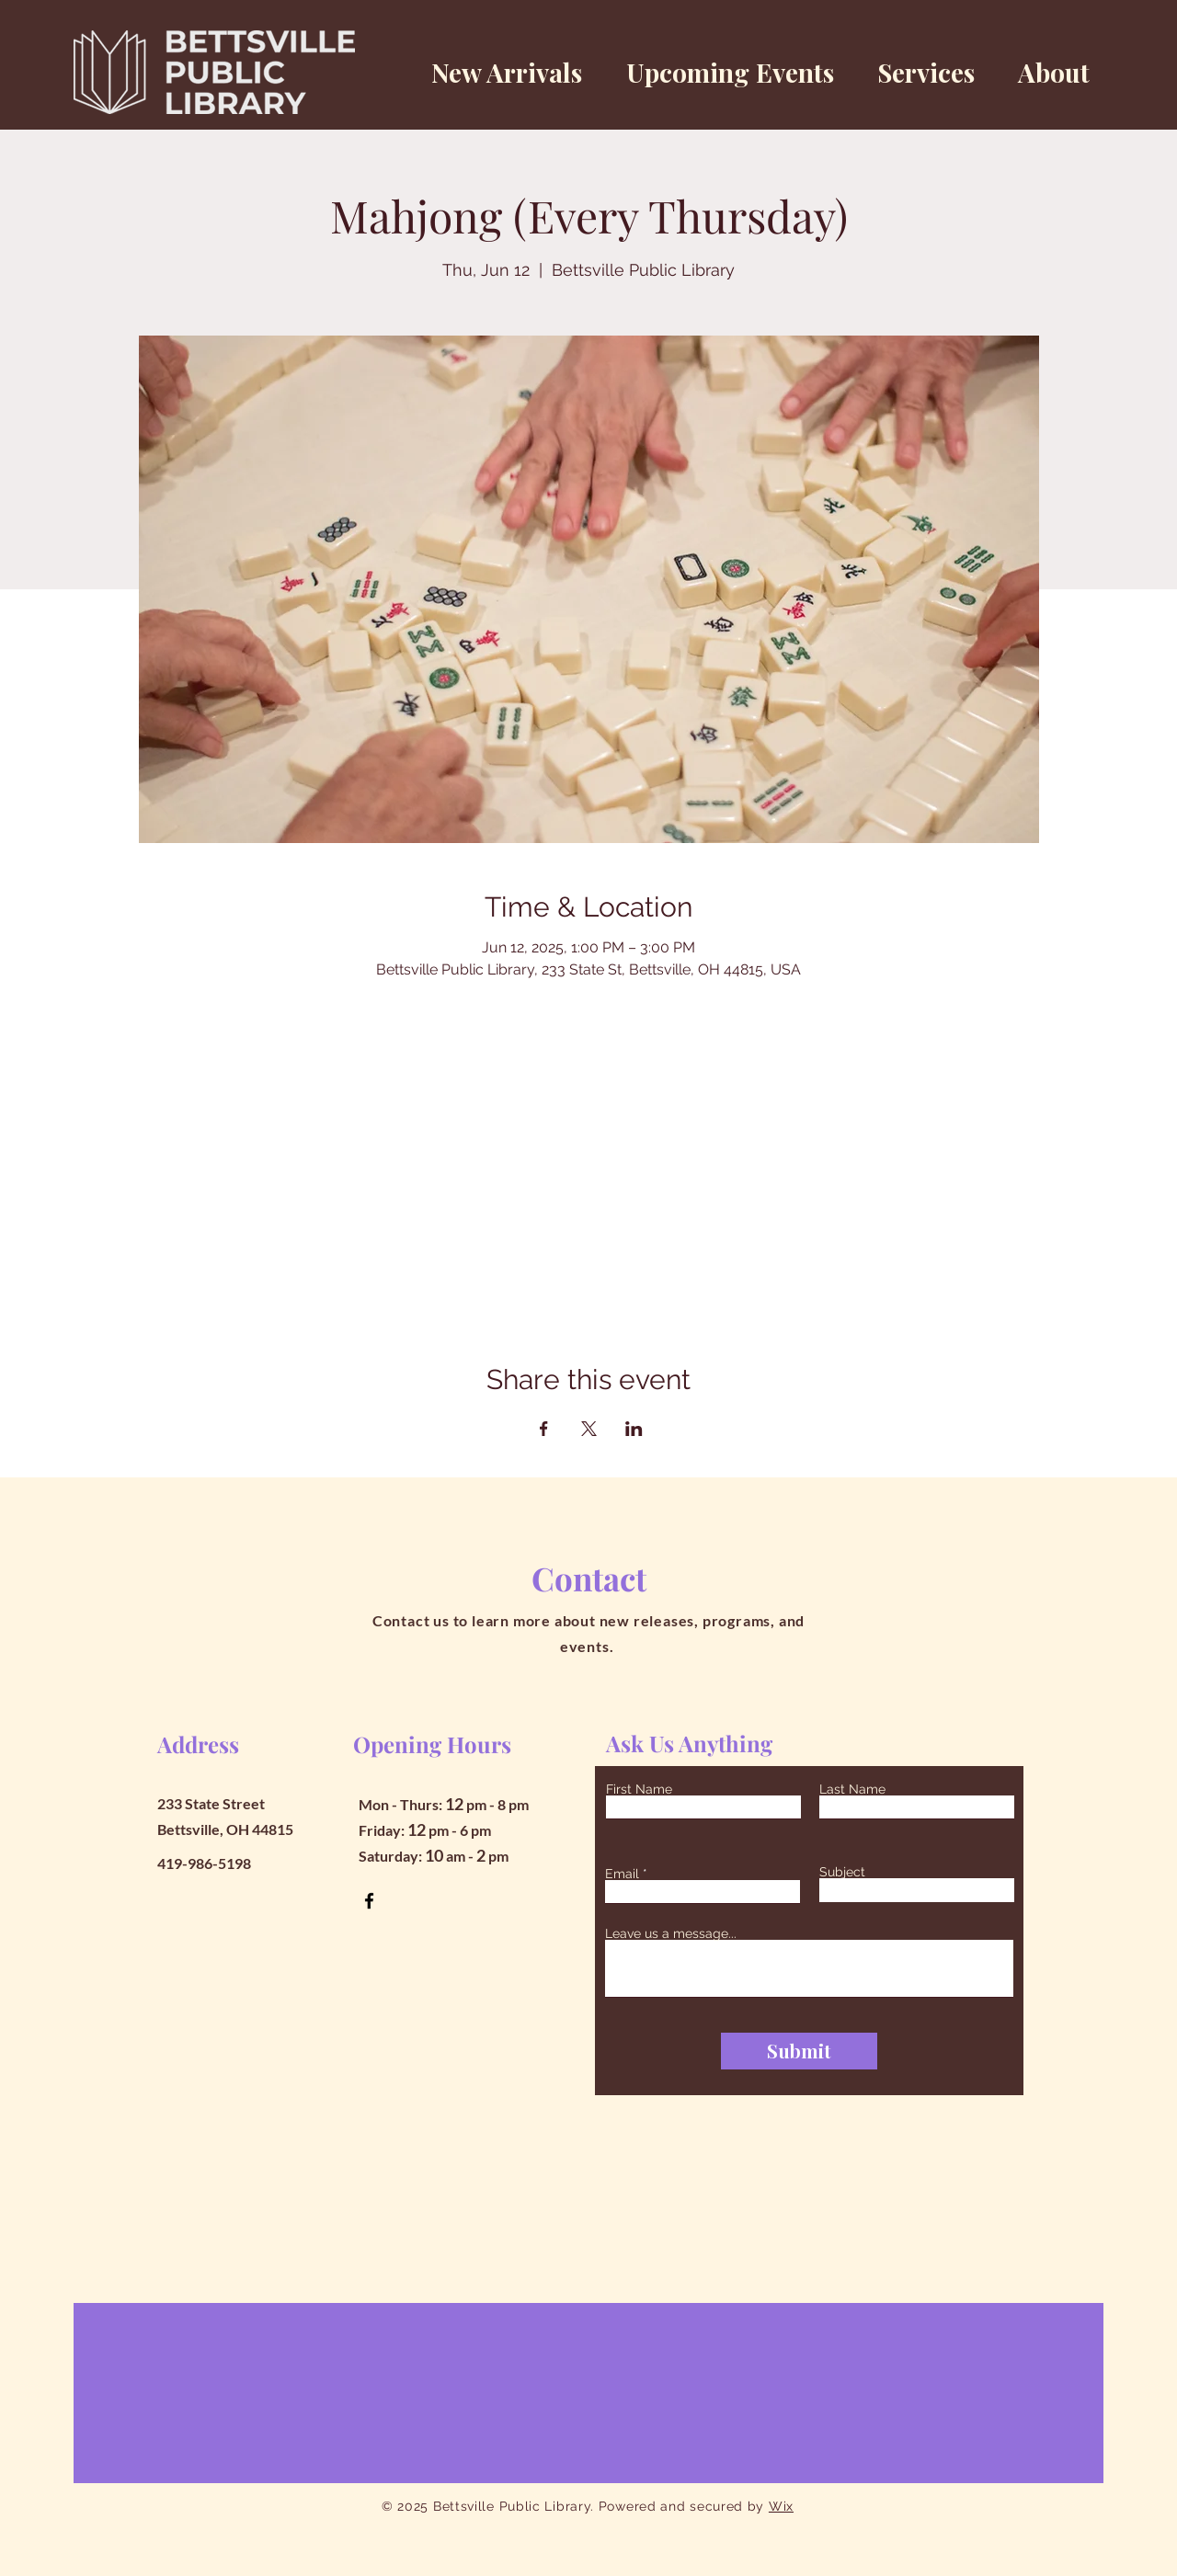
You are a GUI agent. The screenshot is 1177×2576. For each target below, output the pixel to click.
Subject (842, 1871)
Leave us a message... (671, 1933)
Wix (781, 2506)
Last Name (852, 1789)
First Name (639, 1789)
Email (622, 1873)
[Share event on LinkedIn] (634, 1428)
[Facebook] (369, 1900)
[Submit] (799, 2051)
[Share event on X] (589, 1428)
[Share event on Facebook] (544, 1428)
